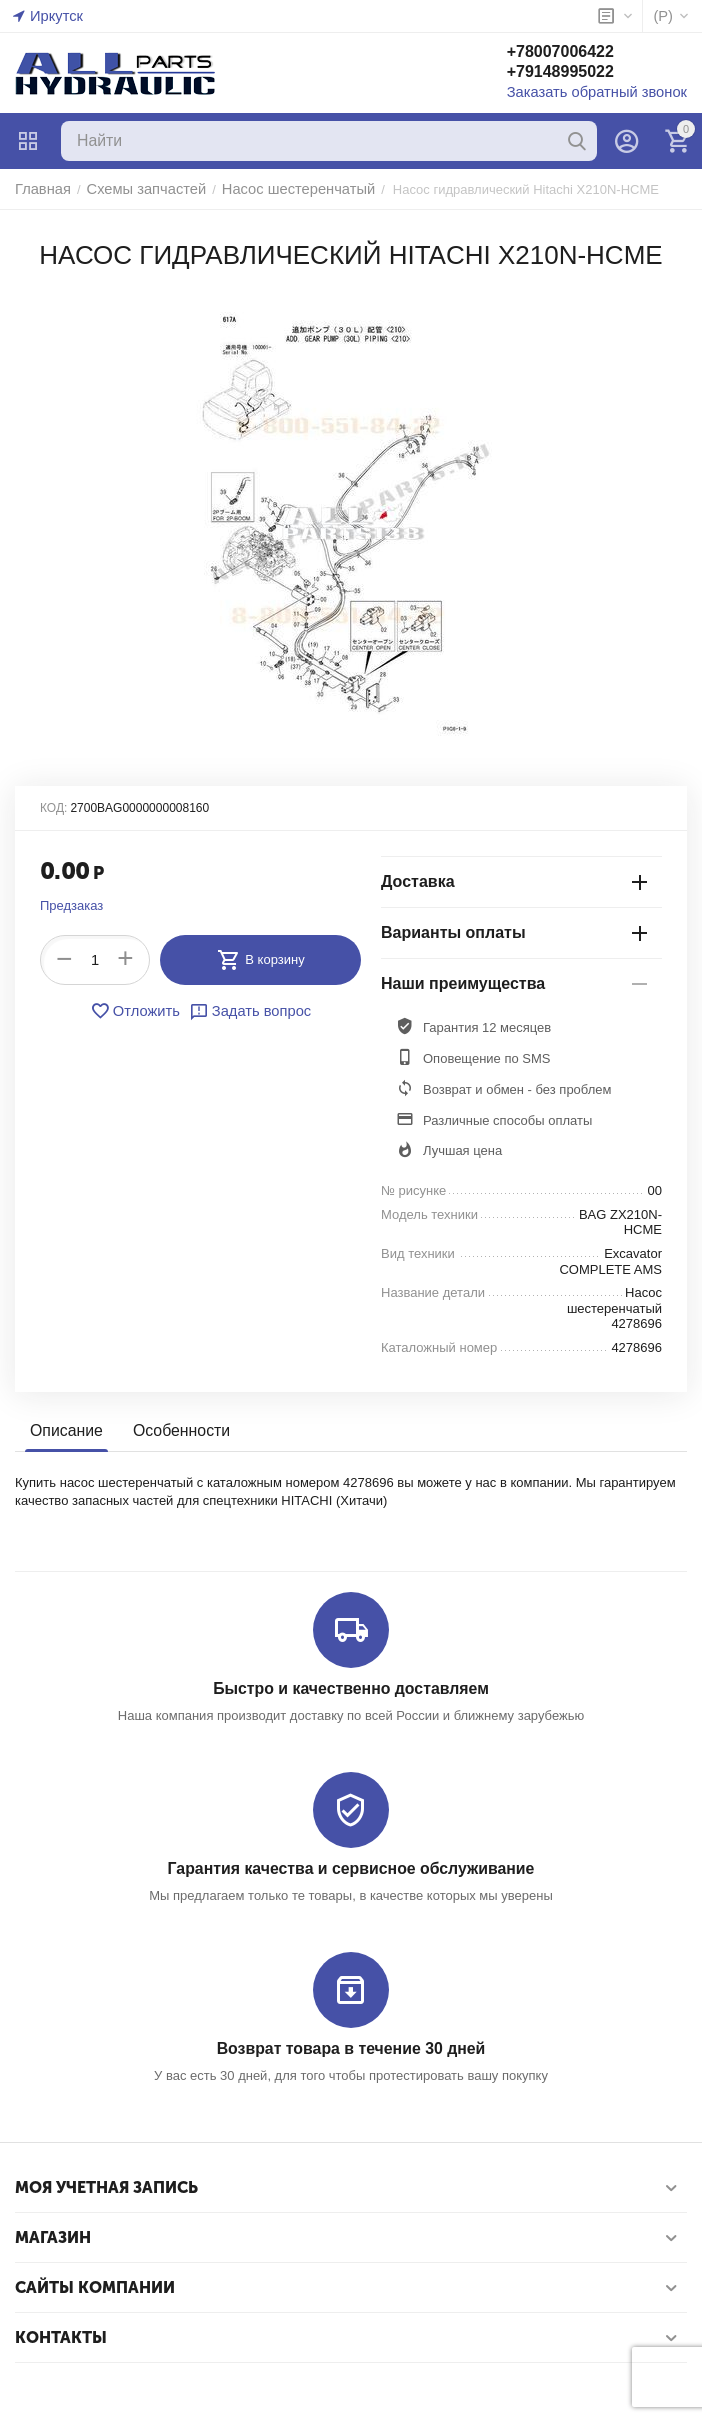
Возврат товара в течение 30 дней (351, 2045)
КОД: (53, 808)
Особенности (175, 1431)
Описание (64, 1431)
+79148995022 (580, 73)
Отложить (140, 1011)
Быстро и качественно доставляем (350, 1688)
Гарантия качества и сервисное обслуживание (350, 1867)
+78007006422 (580, 53)
